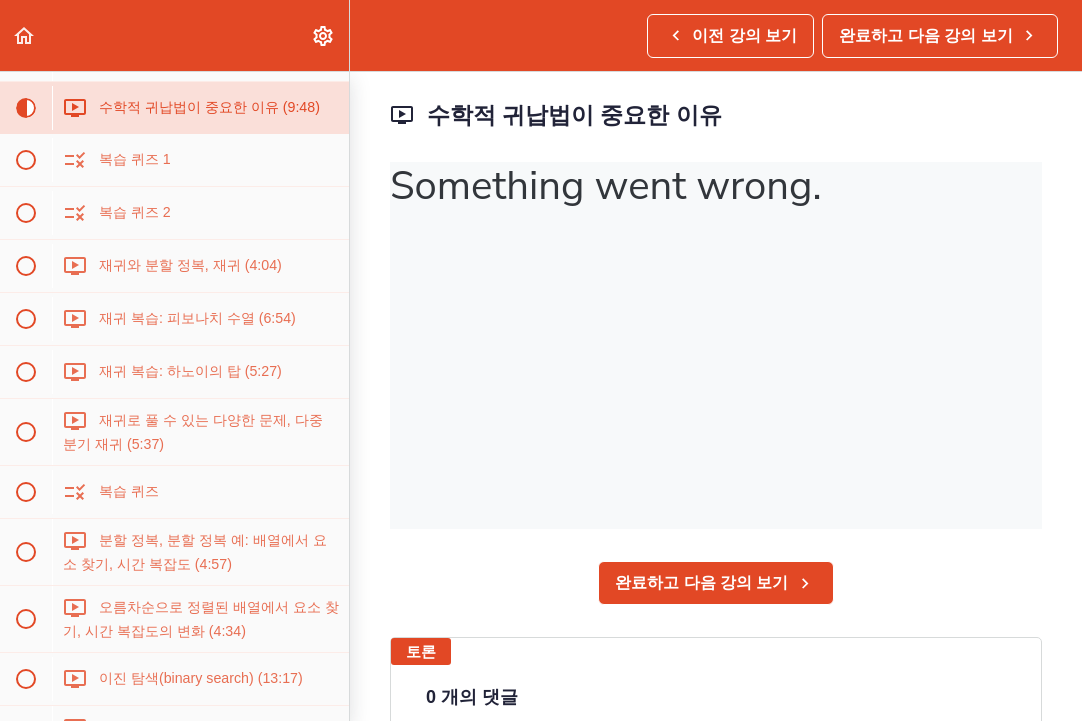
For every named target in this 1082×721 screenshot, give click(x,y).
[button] (25, 35)
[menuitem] (324, 35)
